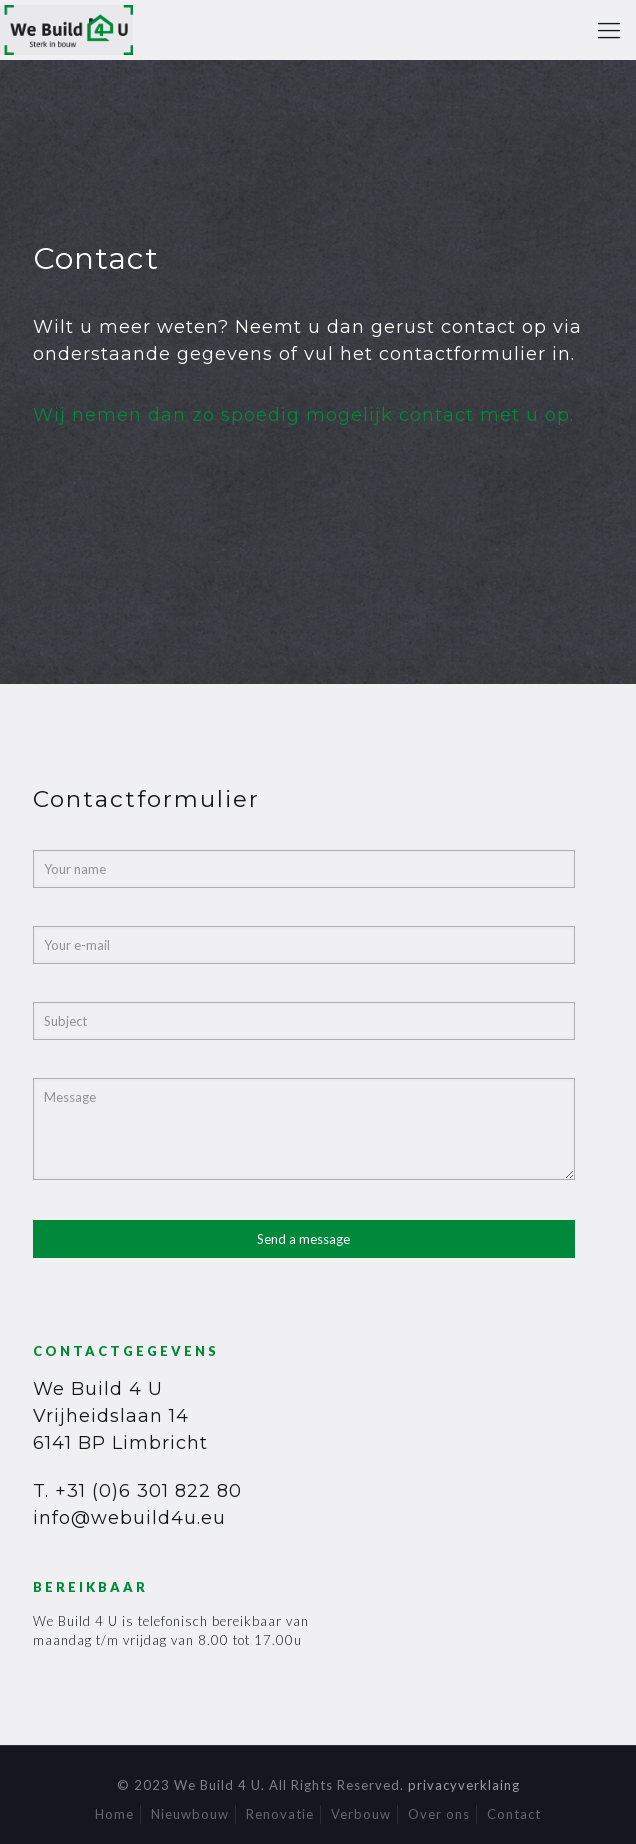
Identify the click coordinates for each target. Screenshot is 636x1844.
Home (114, 1814)
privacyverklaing (464, 1785)
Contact (514, 1814)
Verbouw (361, 1814)
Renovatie (280, 1814)
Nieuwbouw (190, 1814)
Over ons (439, 1814)
